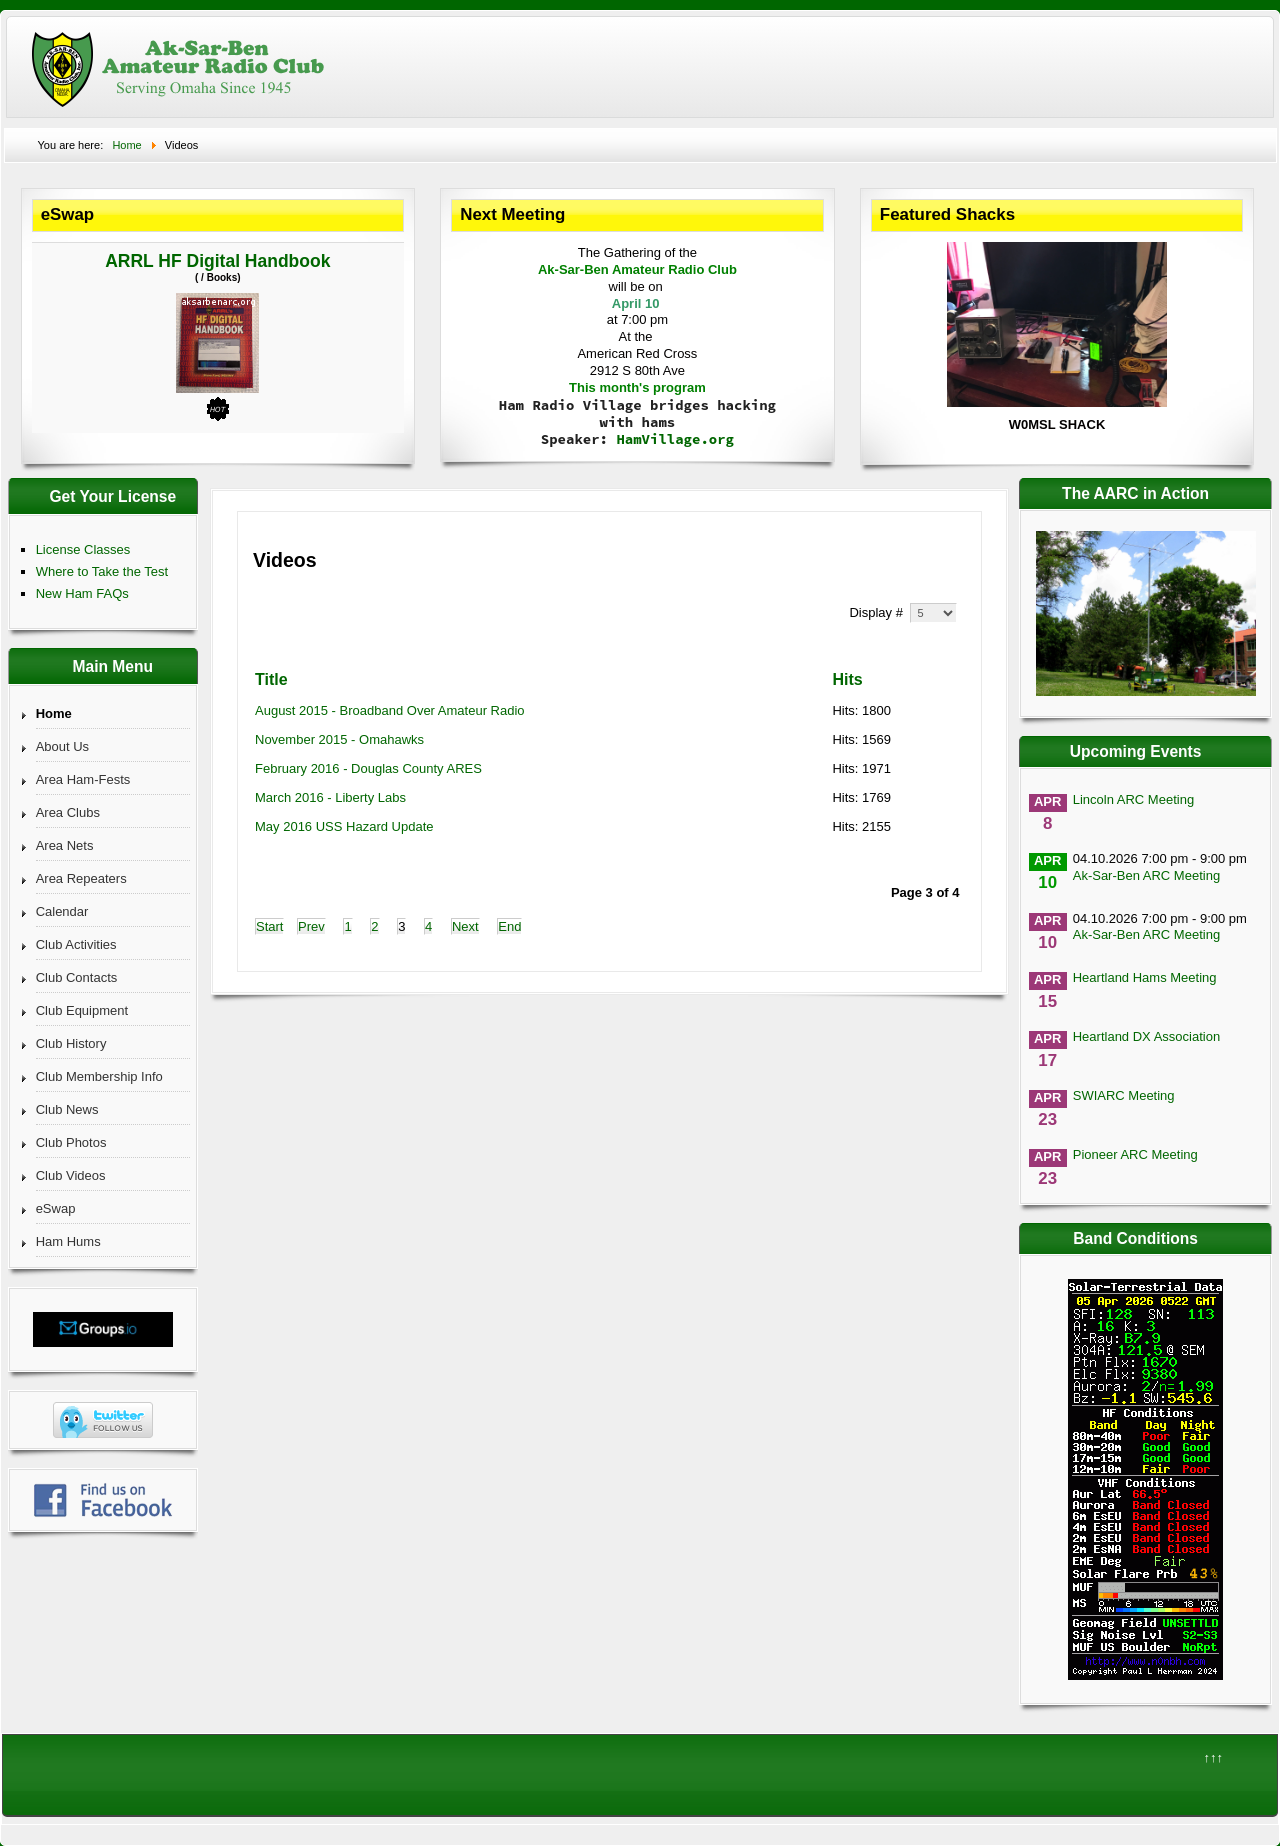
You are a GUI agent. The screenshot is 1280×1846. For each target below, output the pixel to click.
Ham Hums (68, 1241)
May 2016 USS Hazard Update (344, 826)
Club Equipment (82, 1010)
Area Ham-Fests (83, 779)
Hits (847, 679)
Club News (67, 1109)
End (509, 926)
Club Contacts (77, 977)
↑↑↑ (1214, 1757)
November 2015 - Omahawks (339, 739)
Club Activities (76, 944)
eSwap (56, 1208)
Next (465, 926)
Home (54, 713)
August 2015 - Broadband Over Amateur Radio (390, 710)
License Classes (83, 549)
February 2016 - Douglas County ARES (368, 768)
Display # (877, 612)
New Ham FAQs (82, 593)
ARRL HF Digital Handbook (217, 261)
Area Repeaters (81, 878)
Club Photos (71, 1142)
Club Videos (71, 1175)
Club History (71, 1043)
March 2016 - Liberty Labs (330, 797)
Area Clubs (68, 812)
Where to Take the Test (102, 571)
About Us (62, 746)
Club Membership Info (99, 1076)
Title (271, 679)
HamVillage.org (675, 439)
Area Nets (65, 845)
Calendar (62, 911)
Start (269, 926)
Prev (311, 926)
